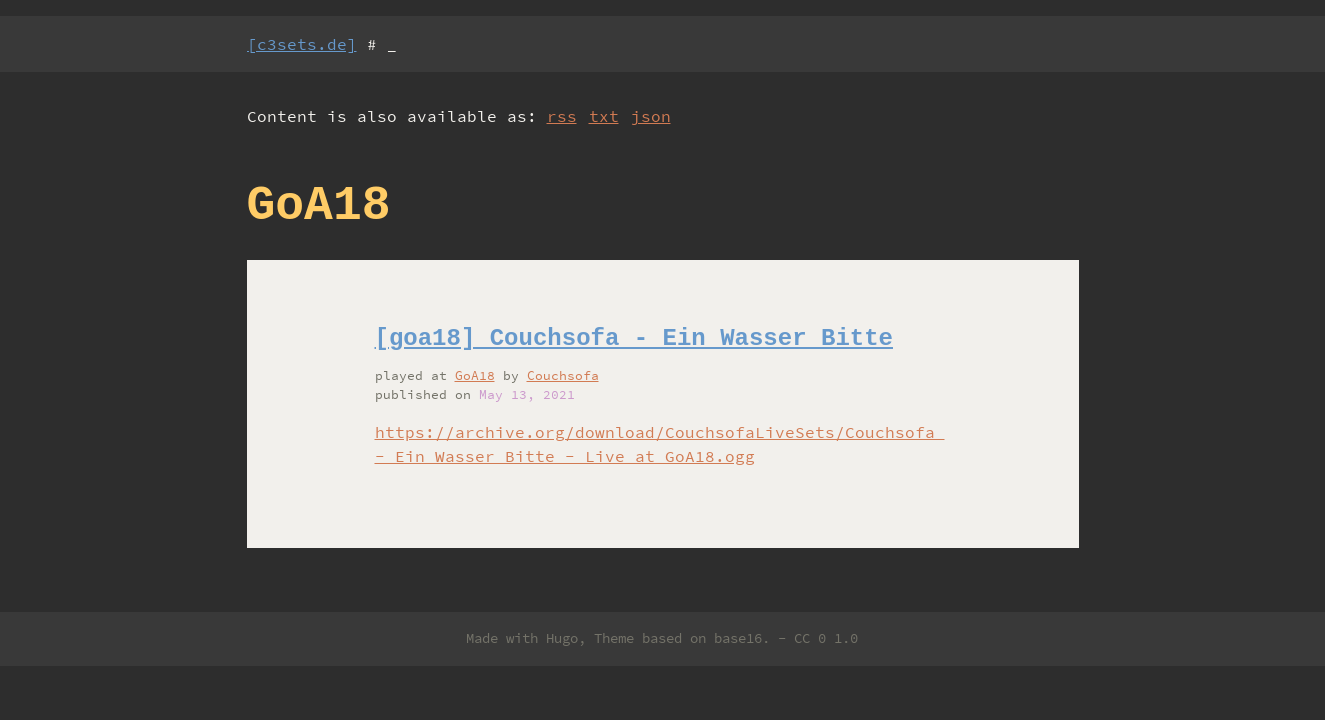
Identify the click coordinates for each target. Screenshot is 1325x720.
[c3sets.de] (302, 44)
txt (604, 116)
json (651, 116)
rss (562, 116)
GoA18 (475, 375)
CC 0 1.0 (826, 638)
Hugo (562, 638)
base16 (738, 638)
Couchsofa (563, 375)
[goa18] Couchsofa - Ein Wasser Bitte (634, 338)
